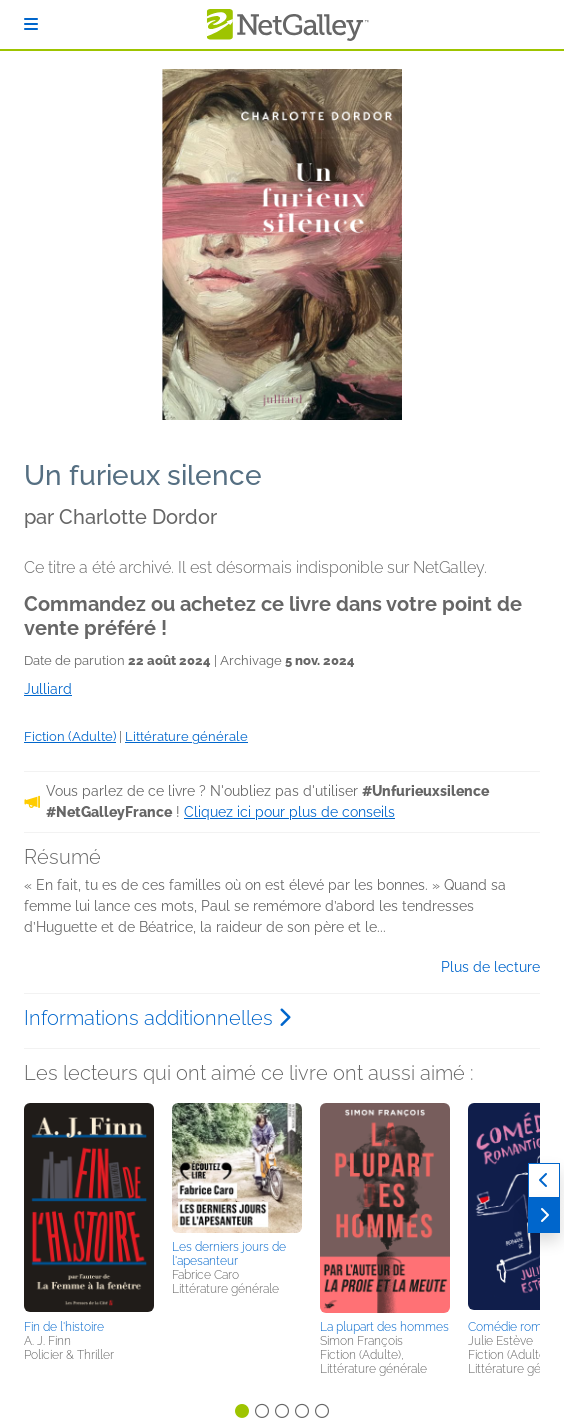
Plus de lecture (490, 967)
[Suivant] (544, 1215)
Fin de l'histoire (64, 1327)
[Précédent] (544, 1180)
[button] (89, 1208)
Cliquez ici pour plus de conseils (289, 812)
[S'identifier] (31, 24)
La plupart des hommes (384, 1327)
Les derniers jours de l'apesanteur (229, 1254)
